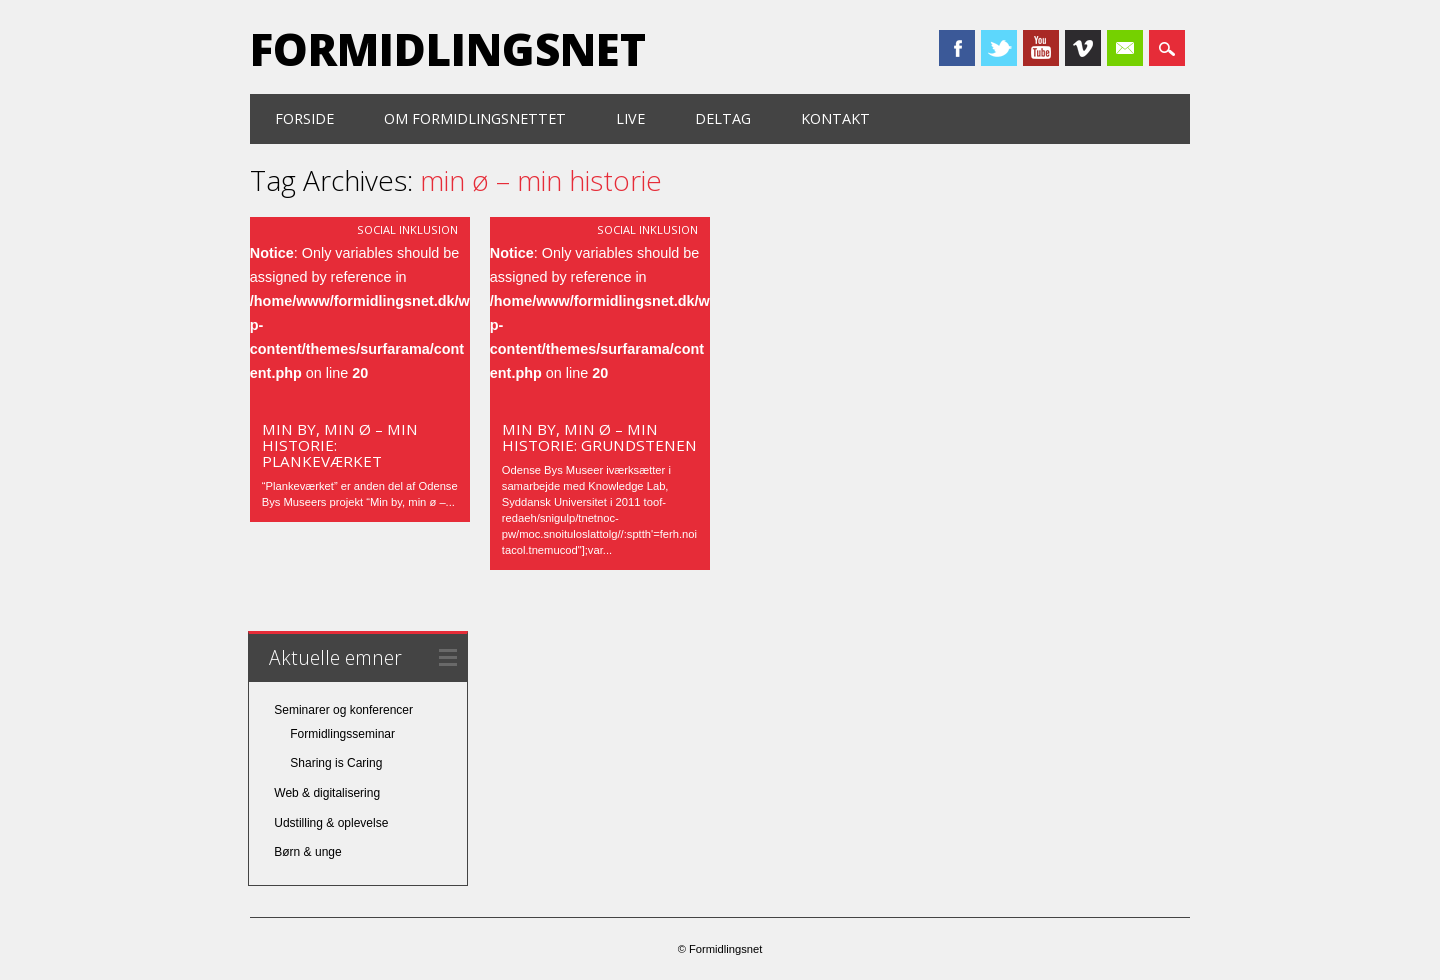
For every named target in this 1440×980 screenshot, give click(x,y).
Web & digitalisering (327, 793)
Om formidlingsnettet (475, 118)
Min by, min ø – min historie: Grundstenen (599, 437)
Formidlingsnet (448, 49)
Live (630, 118)
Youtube (1041, 48)
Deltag (723, 118)
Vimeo (1083, 48)
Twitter (999, 48)
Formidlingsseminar (342, 734)
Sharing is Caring (336, 763)
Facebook (957, 48)
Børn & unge (307, 852)
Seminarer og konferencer (343, 710)
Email (1125, 48)
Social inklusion (407, 229)
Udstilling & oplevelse (331, 823)
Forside (304, 118)
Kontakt (835, 118)
